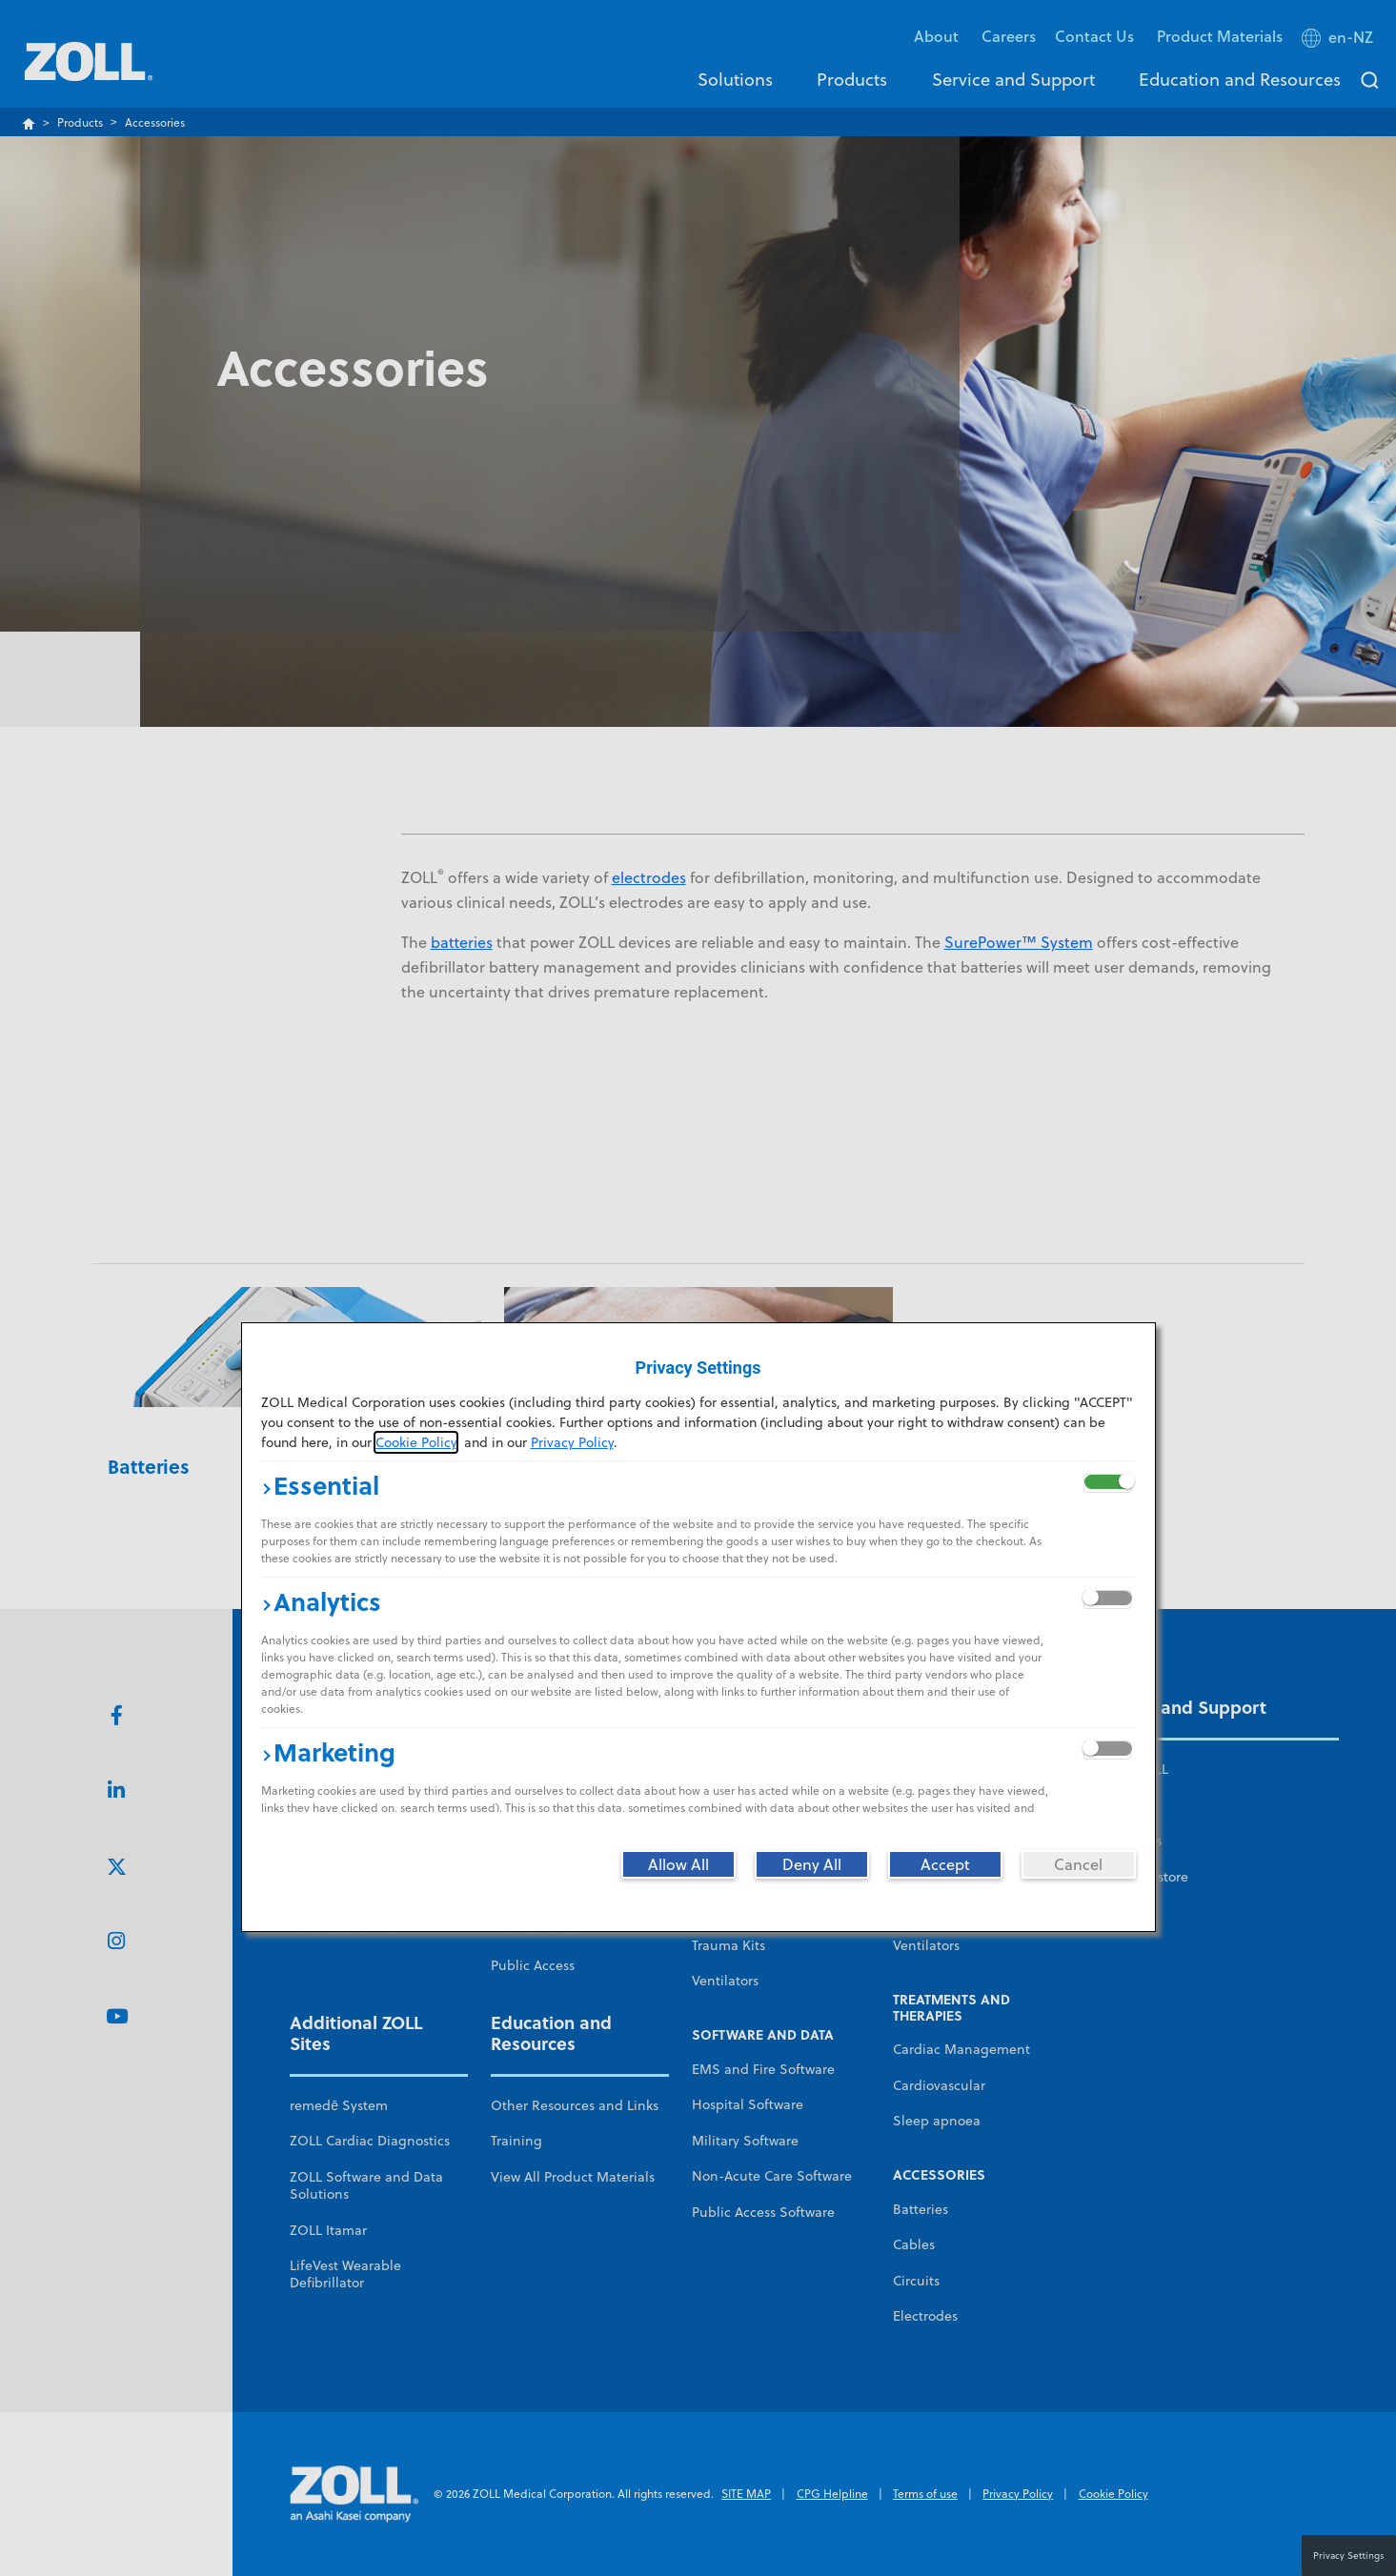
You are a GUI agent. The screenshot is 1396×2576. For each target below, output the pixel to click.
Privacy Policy (572, 1442)
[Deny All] (812, 1864)
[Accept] (945, 1864)
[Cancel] (1079, 1864)
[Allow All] (678, 1864)
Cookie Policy (415, 1442)
